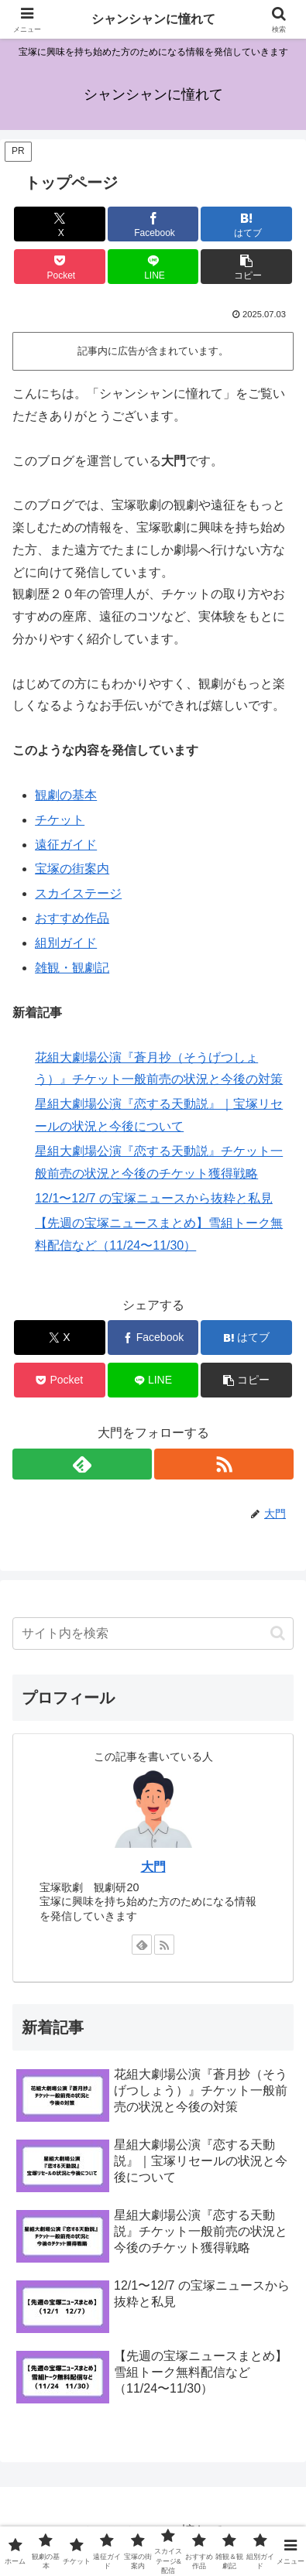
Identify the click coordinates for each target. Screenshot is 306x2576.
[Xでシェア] (59, 224)
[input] (153, 1633)
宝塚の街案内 (72, 868)
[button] (246, 266)
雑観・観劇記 (72, 967)
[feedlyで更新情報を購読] (82, 1464)
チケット (59, 819)
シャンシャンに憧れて (153, 19)
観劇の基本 (66, 795)
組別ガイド (66, 942)
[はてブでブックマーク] (246, 224)
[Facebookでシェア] (153, 224)
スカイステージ (78, 893)
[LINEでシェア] (153, 266)
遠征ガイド (66, 844)
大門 (153, 1866)
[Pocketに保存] (59, 266)
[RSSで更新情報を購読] (224, 1464)
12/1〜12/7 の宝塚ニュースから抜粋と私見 (154, 1198)
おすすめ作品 (72, 918)
